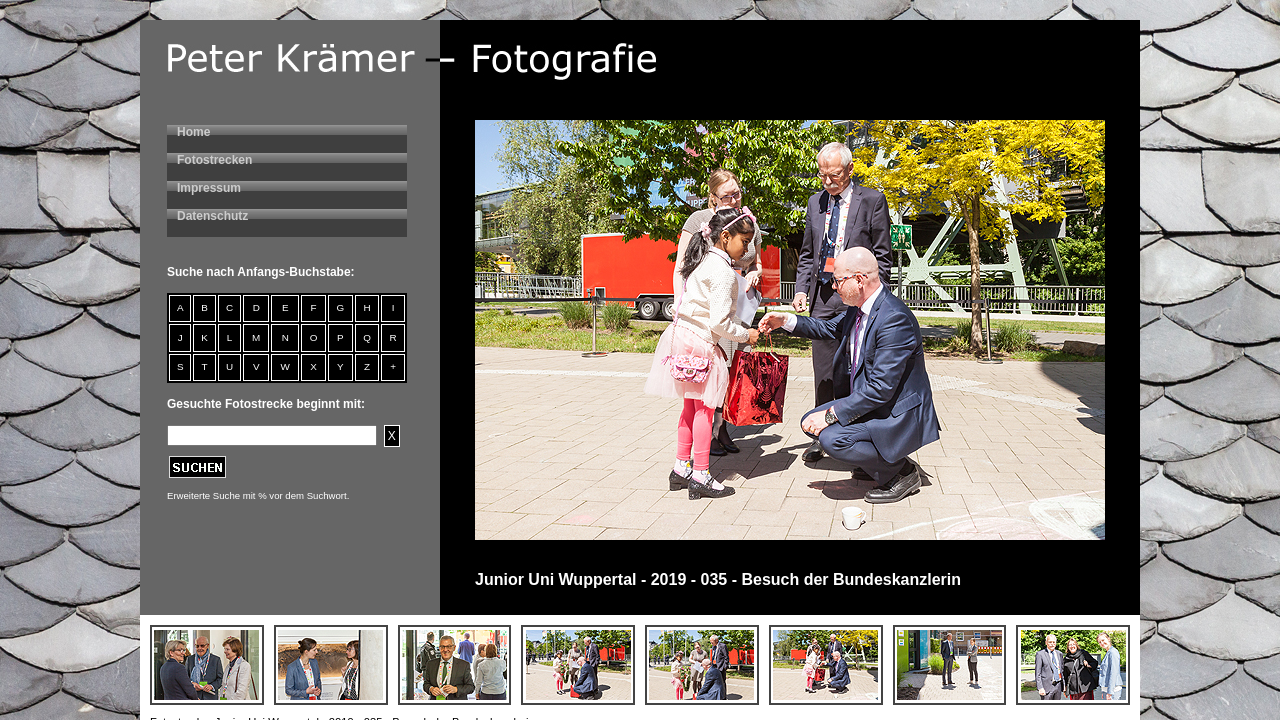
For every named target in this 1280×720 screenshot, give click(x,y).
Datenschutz (212, 216)
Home (193, 132)
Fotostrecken (214, 160)
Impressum (209, 188)
